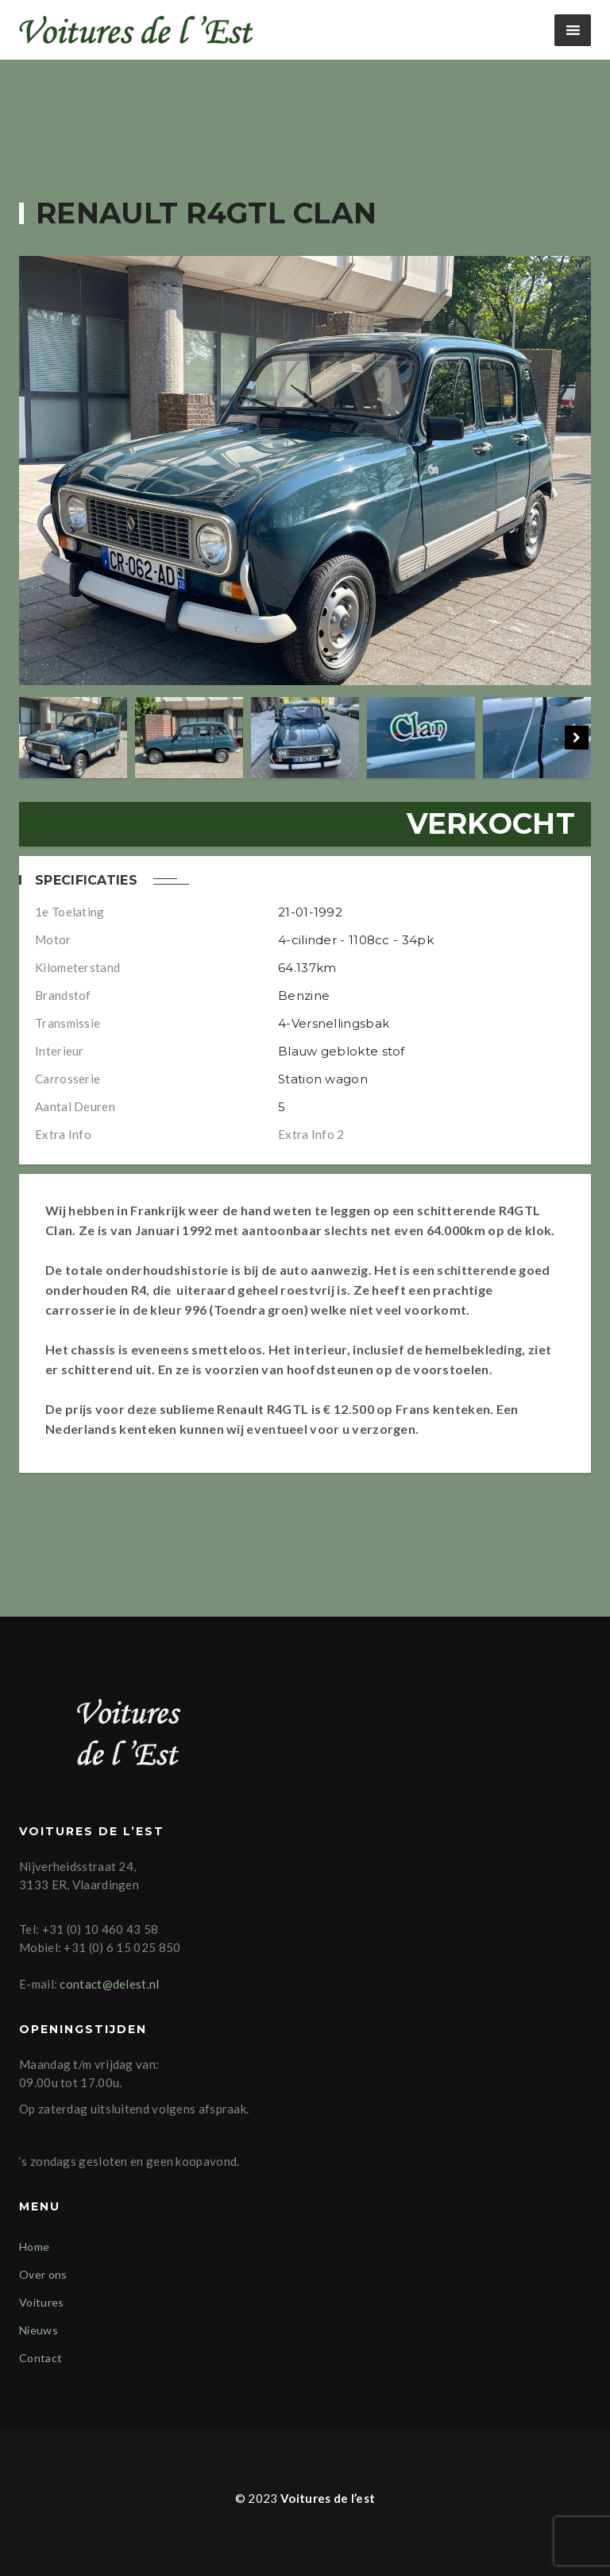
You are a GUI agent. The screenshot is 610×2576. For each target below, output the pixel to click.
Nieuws (38, 2330)
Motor (53, 939)
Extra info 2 (311, 1134)
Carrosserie (67, 1078)
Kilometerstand (77, 967)
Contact (40, 2358)
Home (34, 2246)
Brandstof (63, 995)
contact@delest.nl (109, 1984)
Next (577, 738)
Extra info (63, 1134)
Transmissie (67, 1023)
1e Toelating (70, 912)
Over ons (43, 2274)
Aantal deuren (75, 1106)
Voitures (41, 2302)
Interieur (59, 1051)
